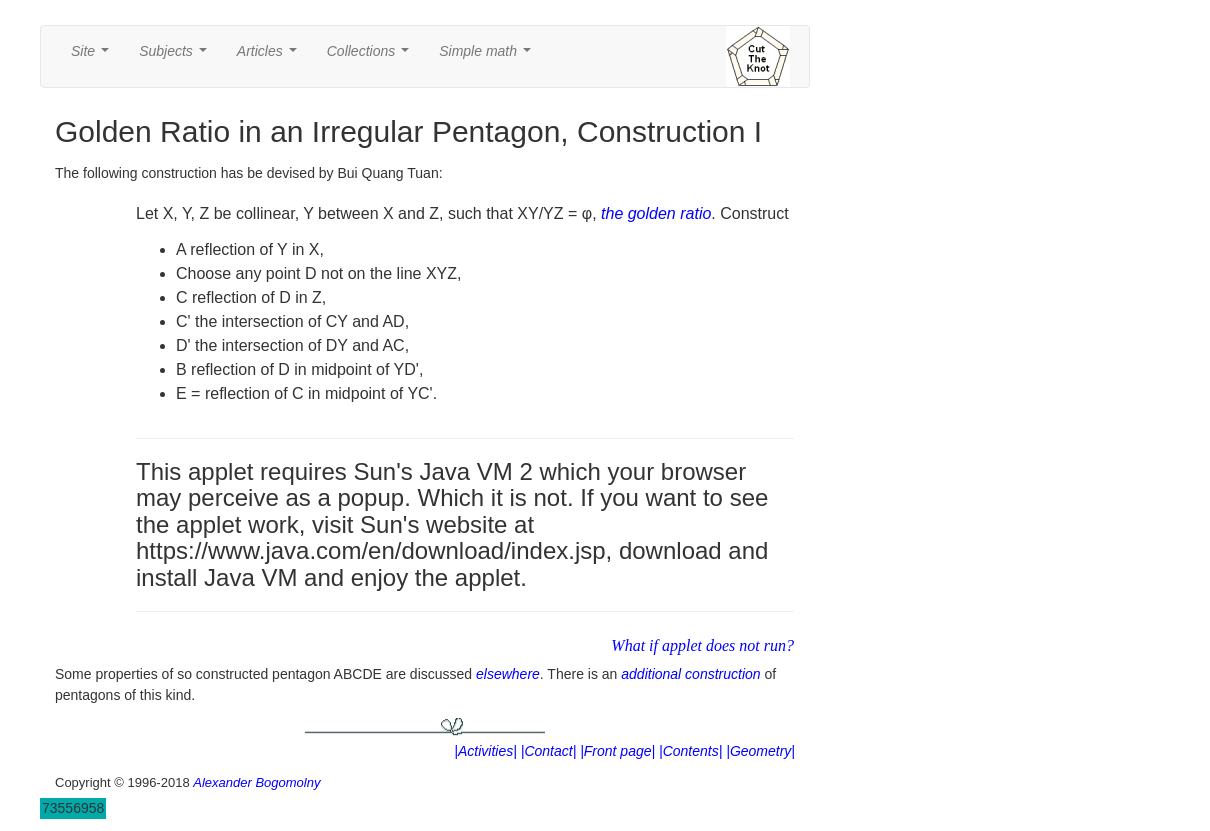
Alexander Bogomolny (256, 782)
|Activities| (485, 751)
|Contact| (549, 751)
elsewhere (508, 674)
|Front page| (617, 751)
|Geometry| (760, 751)
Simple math (488, 56)
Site (94, 56)
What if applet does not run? (702, 645)
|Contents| (690, 751)
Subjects (176, 56)
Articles (271, 56)
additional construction (690, 674)
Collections (372, 56)
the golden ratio (656, 213)
